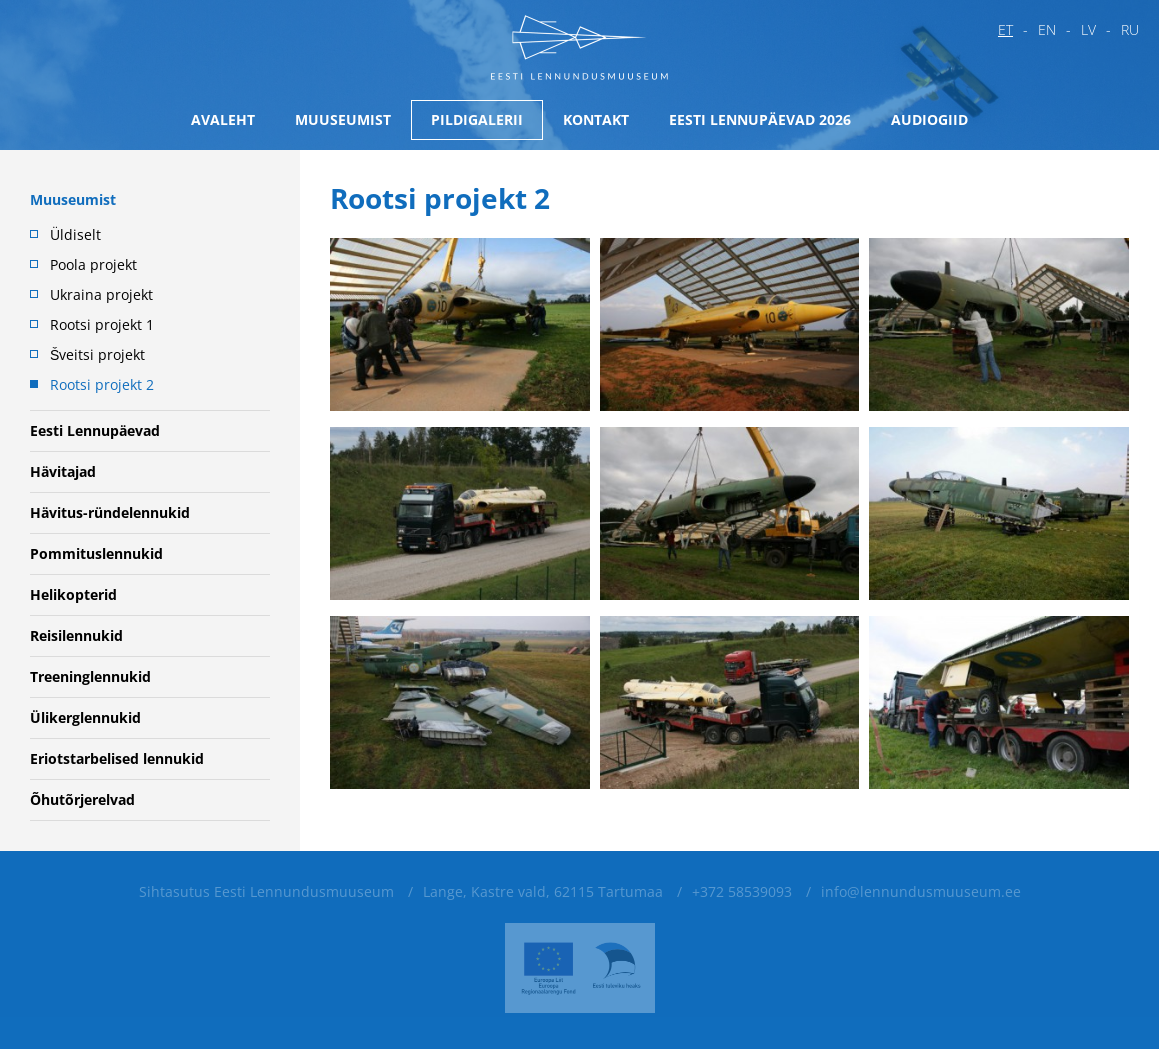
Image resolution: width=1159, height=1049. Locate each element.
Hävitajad (63, 471)
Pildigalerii (477, 119)
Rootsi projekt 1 (102, 324)
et (1005, 29)
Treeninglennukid (90, 676)
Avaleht (223, 119)
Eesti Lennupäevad (95, 430)
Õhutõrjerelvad (82, 799)
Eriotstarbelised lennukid (117, 758)
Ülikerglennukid (85, 717)
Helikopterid (73, 594)
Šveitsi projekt (97, 354)
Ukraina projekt (101, 294)
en (1047, 29)
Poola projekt (93, 264)
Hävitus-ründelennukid (110, 512)
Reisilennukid (76, 635)
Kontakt (596, 119)
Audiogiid (929, 119)
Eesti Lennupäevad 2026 (760, 119)
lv (1088, 29)
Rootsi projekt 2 (102, 384)
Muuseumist (343, 119)
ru (1130, 29)
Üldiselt (75, 234)
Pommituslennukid (96, 553)
